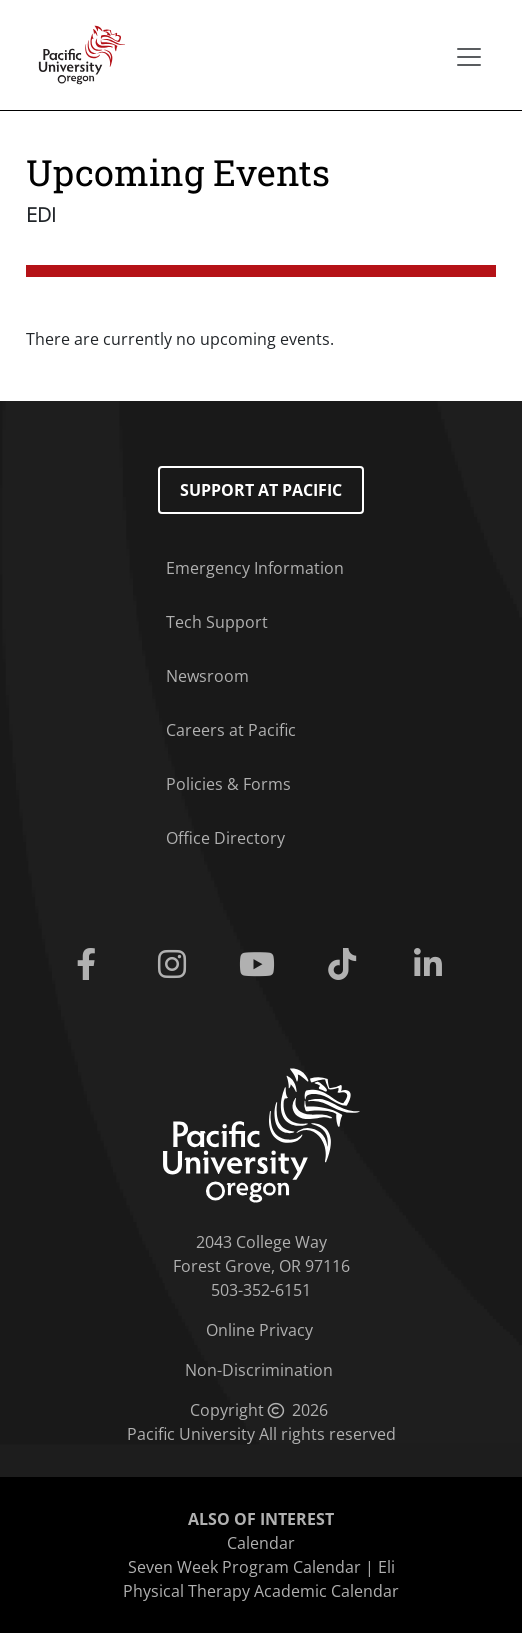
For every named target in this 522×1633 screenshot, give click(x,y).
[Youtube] (260, 965)
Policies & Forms (228, 784)
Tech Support (217, 622)
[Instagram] (175, 965)
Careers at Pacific (231, 730)
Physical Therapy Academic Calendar (261, 1591)
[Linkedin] (431, 965)
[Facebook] (90, 965)
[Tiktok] (346, 965)
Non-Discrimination (259, 1370)
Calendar (261, 1543)
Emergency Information (255, 568)
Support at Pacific (261, 490)
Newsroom (207, 676)
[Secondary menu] (469, 57)
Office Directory (225, 838)
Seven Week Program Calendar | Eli (261, 1567)
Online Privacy (259, 1330)
